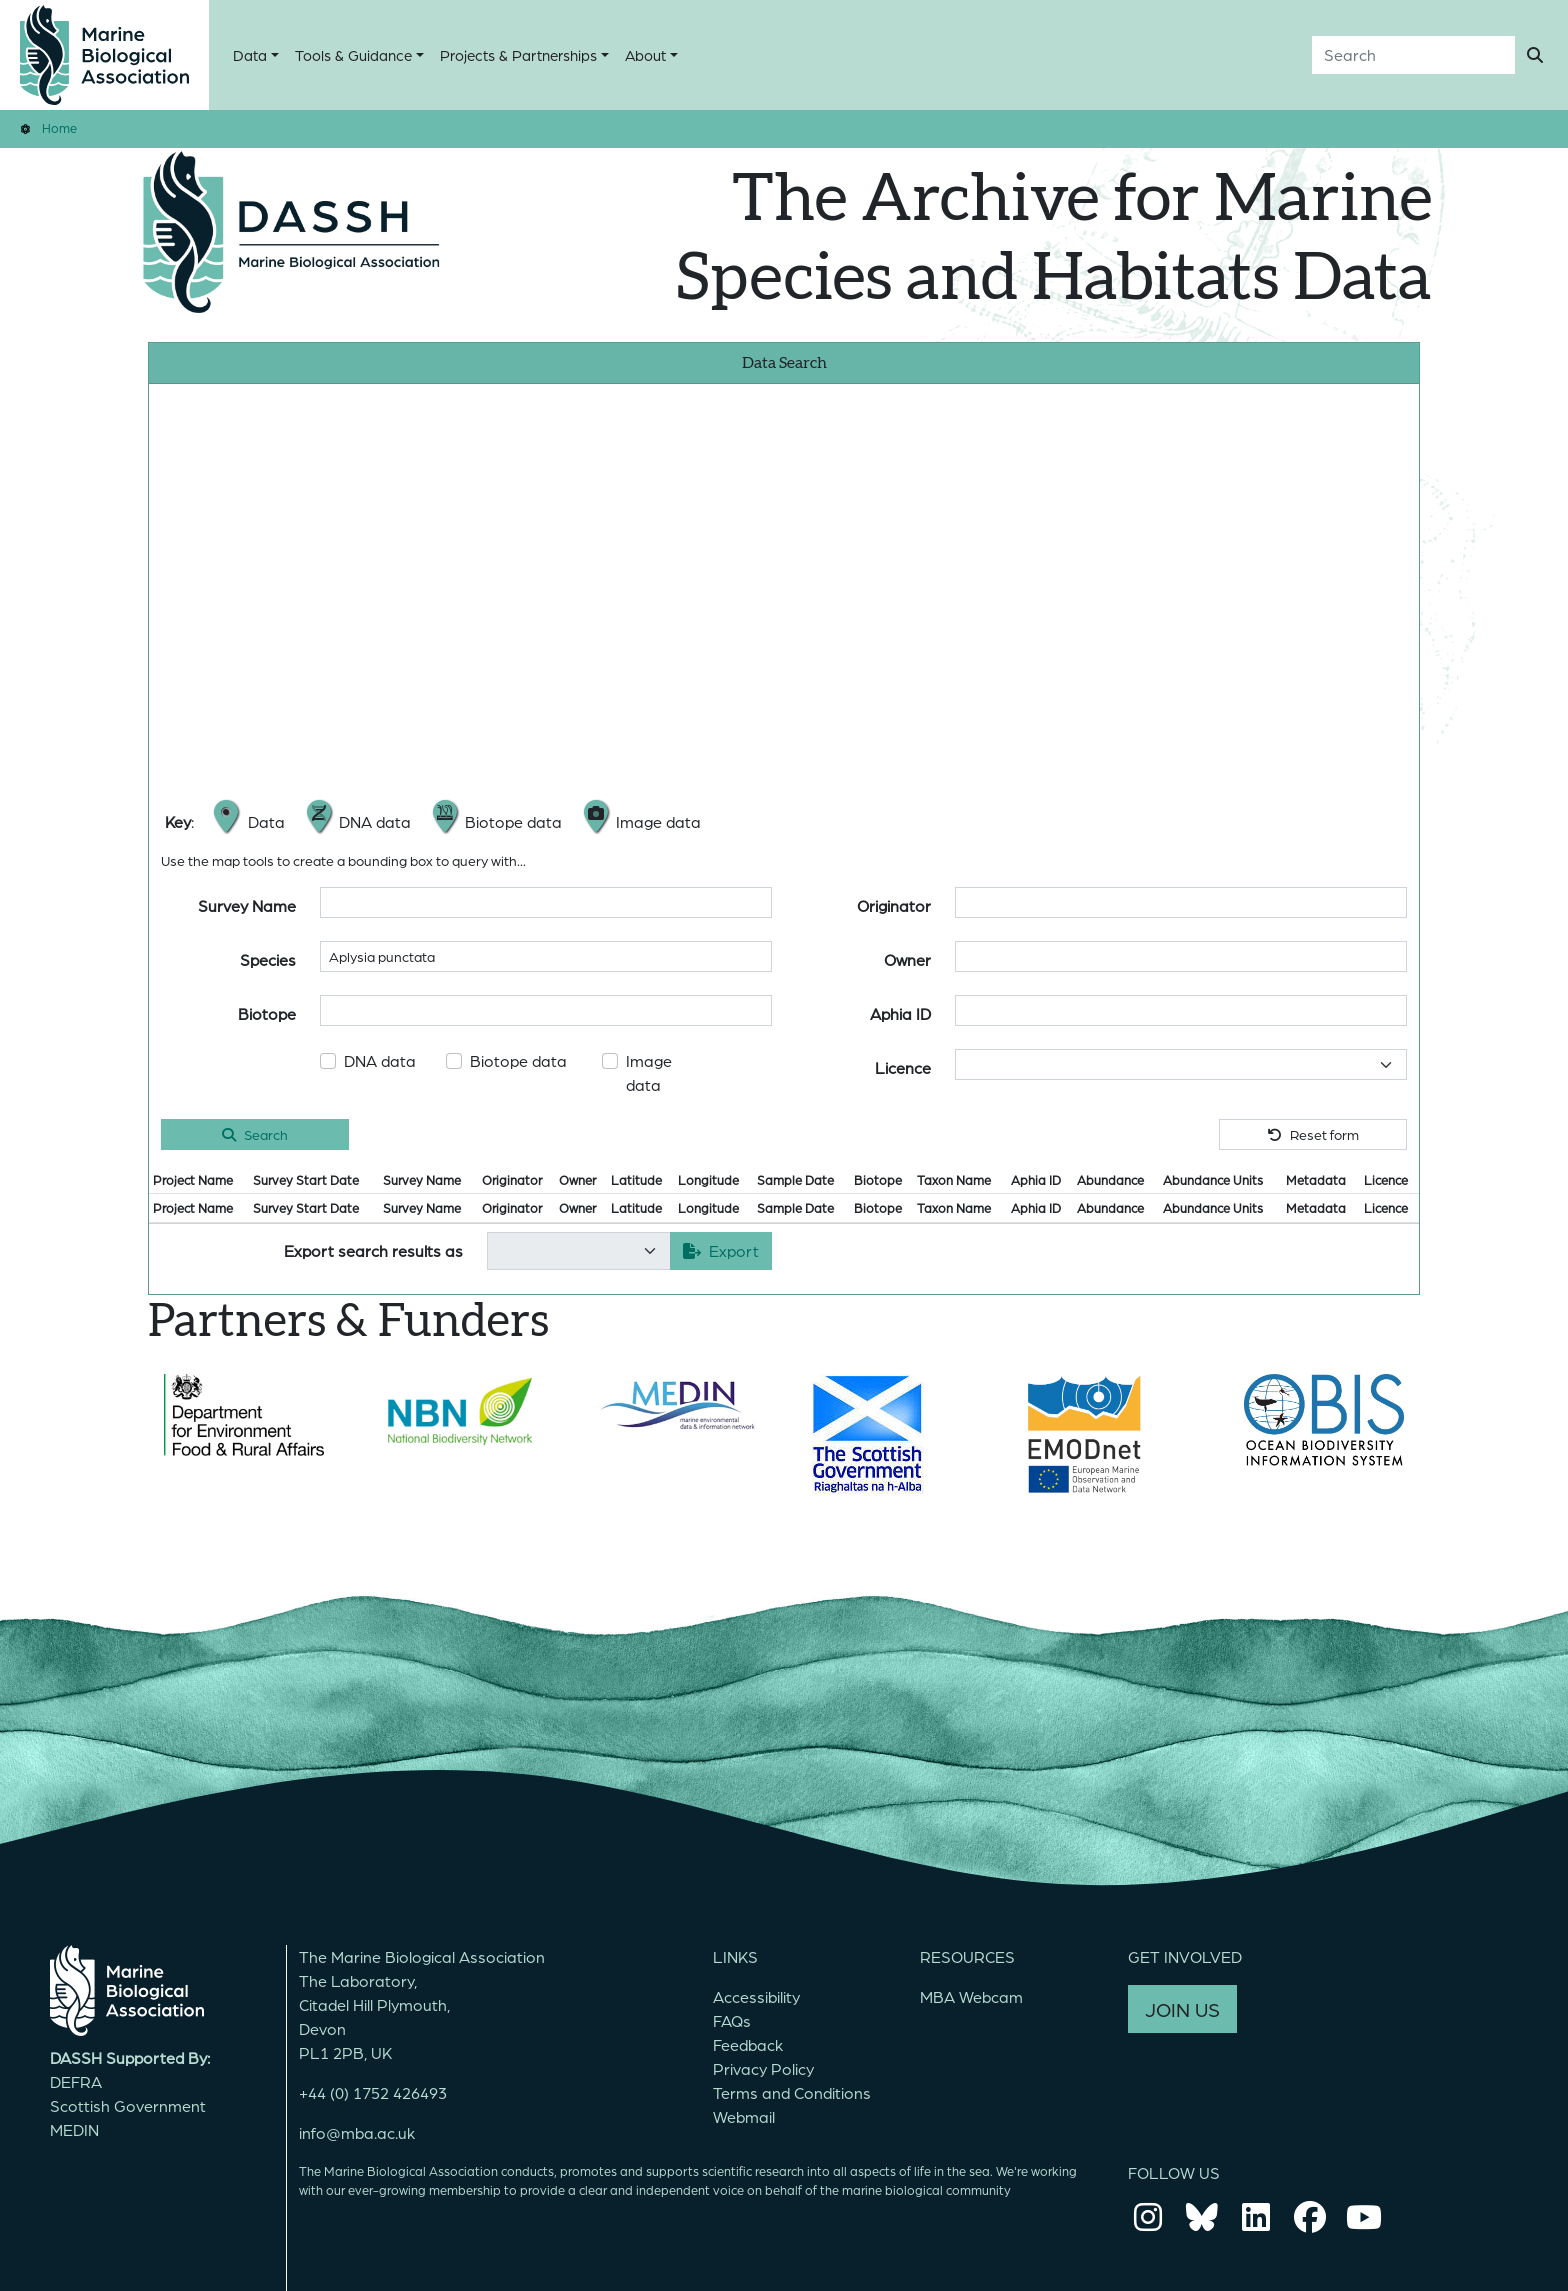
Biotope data (518, 1060)
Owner (907, 959)
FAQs (732, 2020)
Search (255, 1134)
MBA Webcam (971, 1996)
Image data (649, 1072)
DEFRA (76, 2081)
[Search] (1413, 55)
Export (721, 1250)
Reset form (1313, 1134)
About (645, 55)
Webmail (744, 2116)
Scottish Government (128, 2105)
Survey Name (247, 905)
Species (268, 959)
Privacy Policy (763, 2068)
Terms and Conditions (792, 2092)
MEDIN (74, 2129)
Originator (894, 905)
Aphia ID (900, 1013)
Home (59, 127)
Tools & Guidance (353, 55)
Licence (903, 1067)
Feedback (748, 2044)
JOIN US (1182, 2009)
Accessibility (756, 1996)
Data (250, 55)
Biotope (267, 1013)
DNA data (380, 1060)
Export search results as (373, 1250)
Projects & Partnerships (518, 55)
